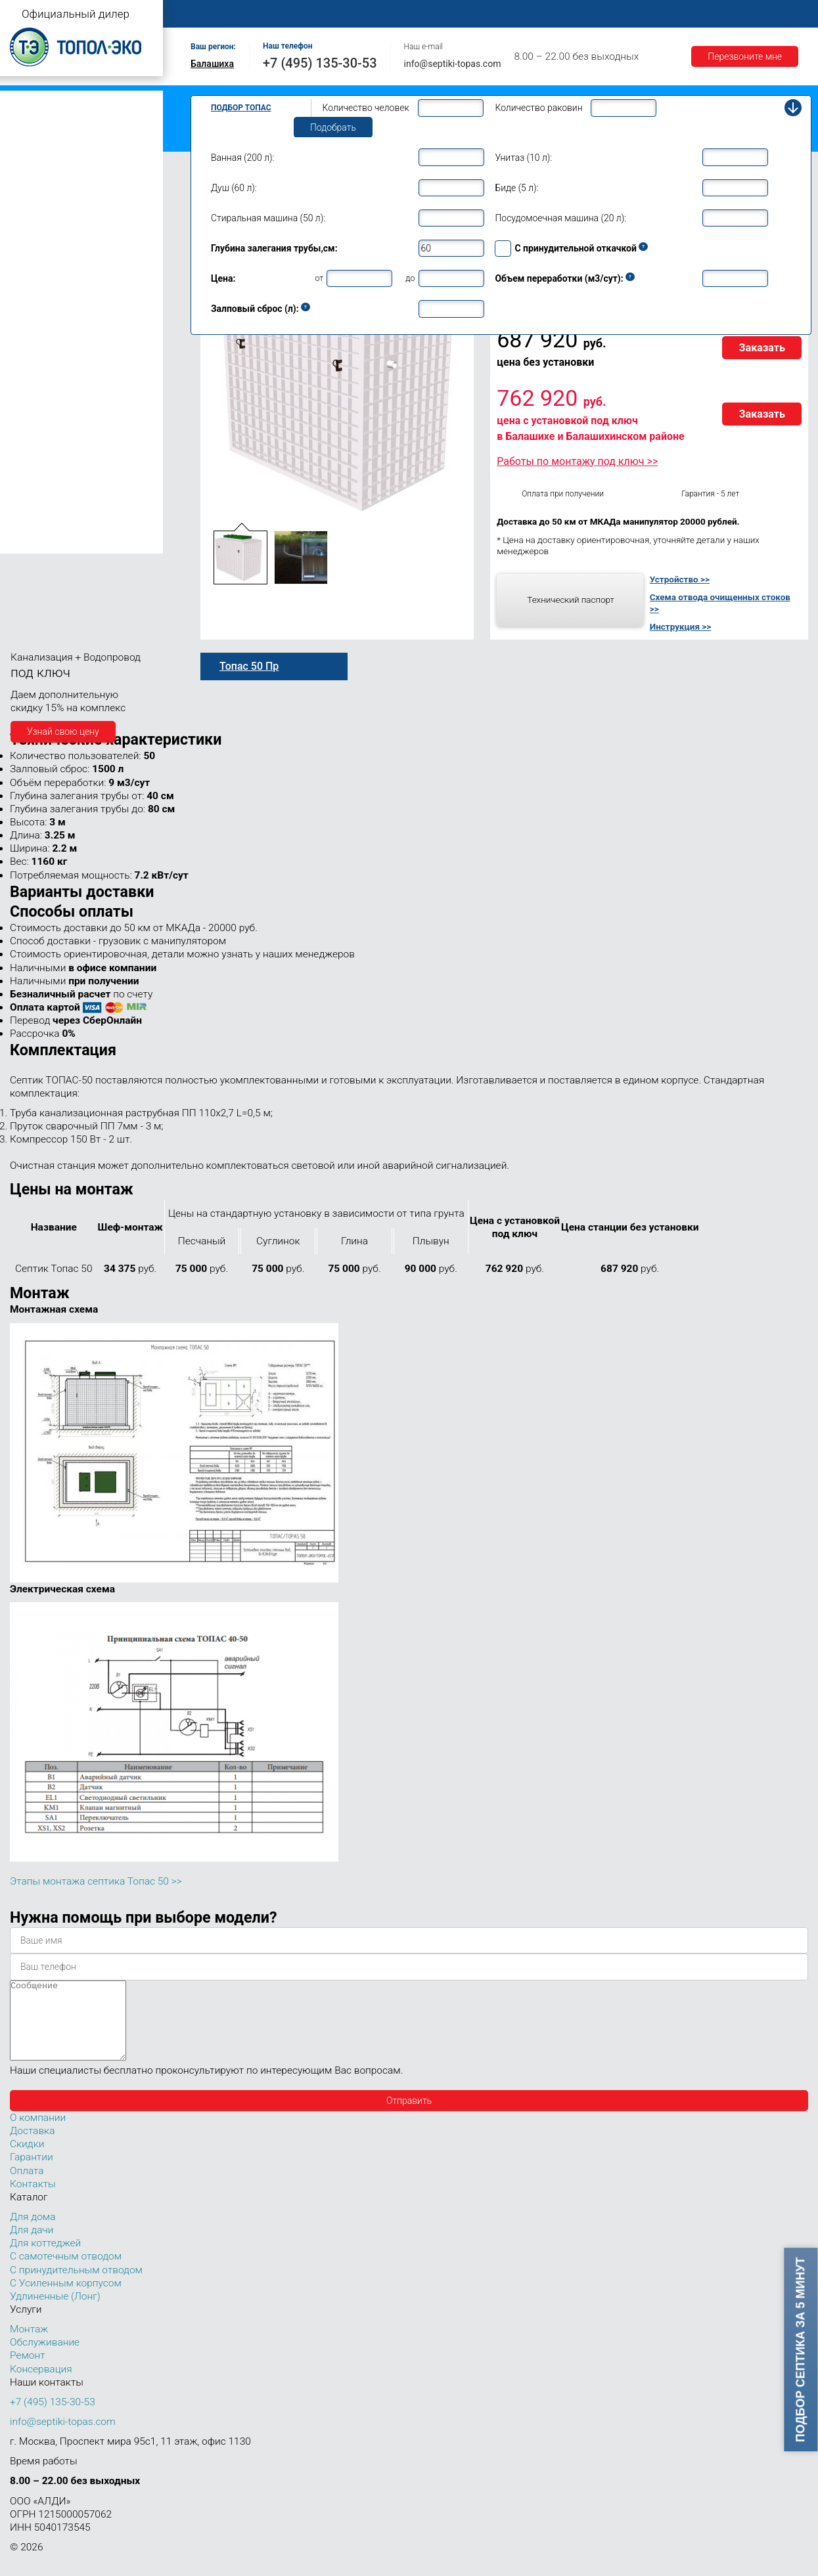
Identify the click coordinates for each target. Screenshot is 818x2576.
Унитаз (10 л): (523, 157)
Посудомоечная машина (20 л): (560, 218)
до (410, 278)
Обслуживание (419, 14)
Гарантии (669, 14)
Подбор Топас (241, 107)
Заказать (761, 347)
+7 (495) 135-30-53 (320, 63)
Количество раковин (538, 107)
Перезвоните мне (745, 56)
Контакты (785, 14)
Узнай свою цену (63, 731)
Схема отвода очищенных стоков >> (720, 603)
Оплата (546, 14)
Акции (726, 14)
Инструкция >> (680, 626)
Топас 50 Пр (249, 666)
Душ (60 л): (234, 188)
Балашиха (212, 63)
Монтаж (346, 14)
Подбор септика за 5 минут (800, 2349)
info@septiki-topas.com (452, 63)
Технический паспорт (570, 599)
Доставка (606, 14)
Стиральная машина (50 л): (268, 218)
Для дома (32, 2232)
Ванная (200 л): (242, 157)
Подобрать (333, 127)
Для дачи (31, 2246)
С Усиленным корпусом (66, 2299)
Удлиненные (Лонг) (55, 2312)
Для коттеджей (45, 2259)
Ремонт (490, 14)
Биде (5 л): (516, 188)
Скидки (27, 2160)
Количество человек (366, 107)
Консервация (41, 2385)
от (319, 278)
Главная (213, 14)
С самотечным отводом (66, 2272)
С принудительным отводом (76, 2286)
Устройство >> (680, 579)
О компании (280, 14)
